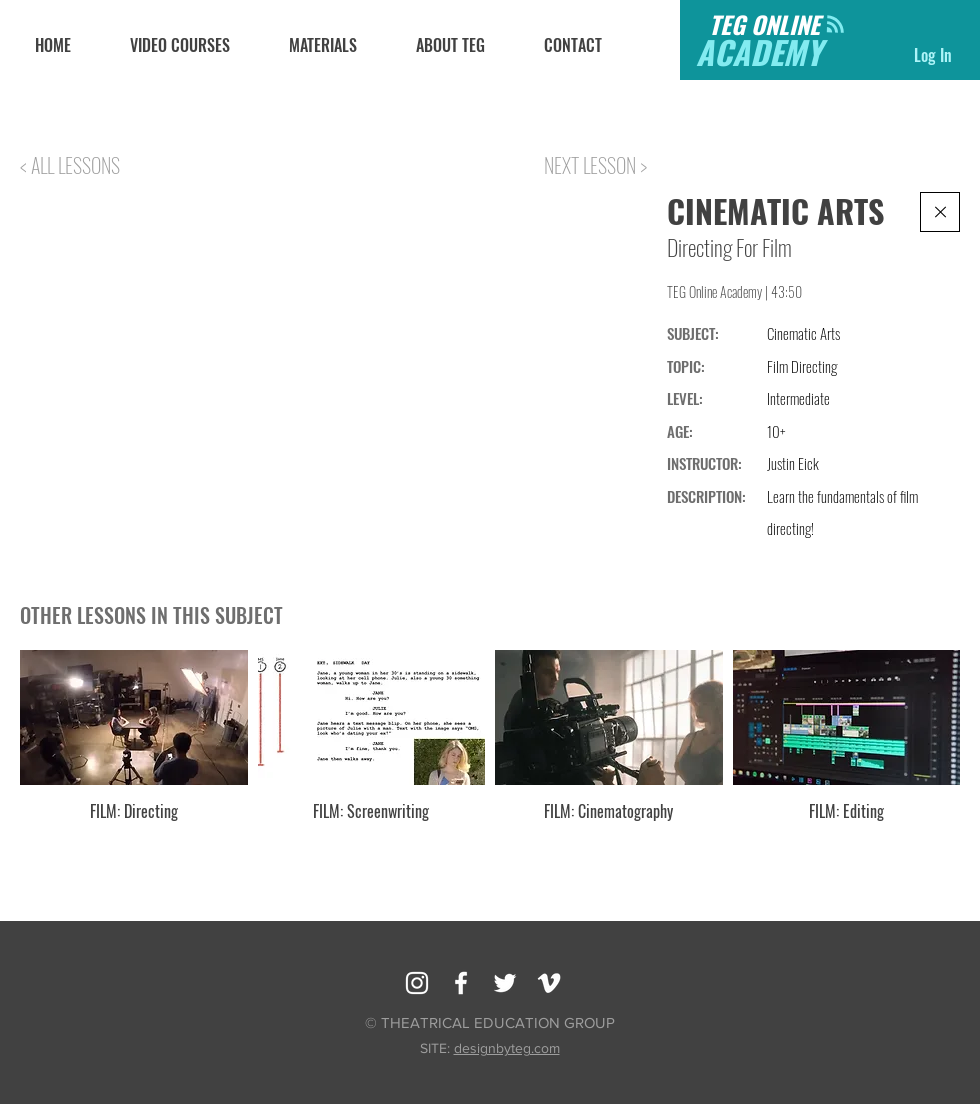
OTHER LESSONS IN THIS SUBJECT (151, 615)
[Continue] (940, 212)
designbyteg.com (507, 1048)
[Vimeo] (549, 983)
